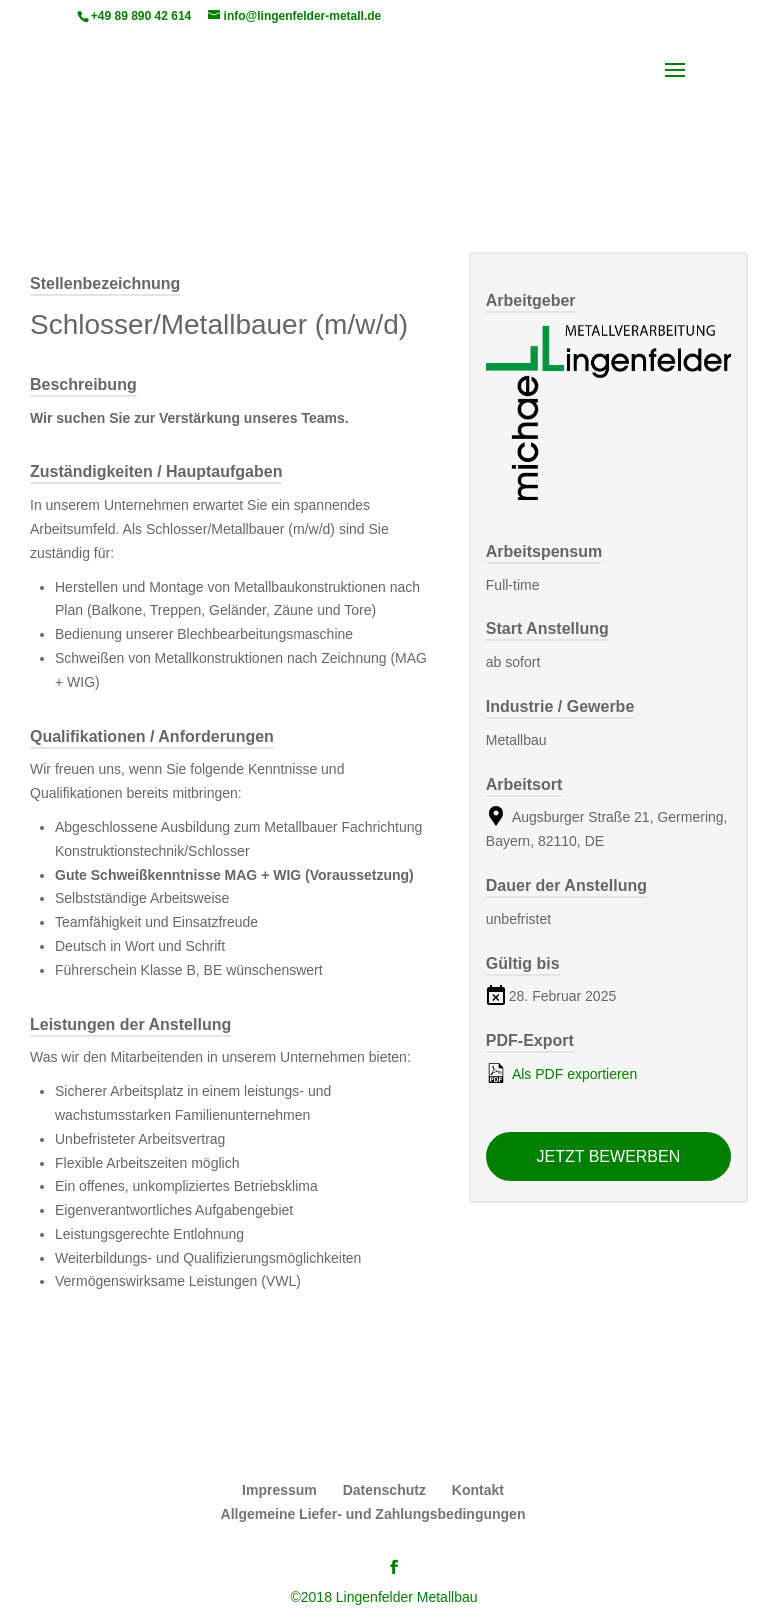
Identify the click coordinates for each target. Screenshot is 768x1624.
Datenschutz (384, 1490)
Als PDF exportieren (561, 1073)
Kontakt (478, 1490)
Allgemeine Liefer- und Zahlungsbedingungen (373, 1514)
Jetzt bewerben (609, 1156)
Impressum (279, 1490)
